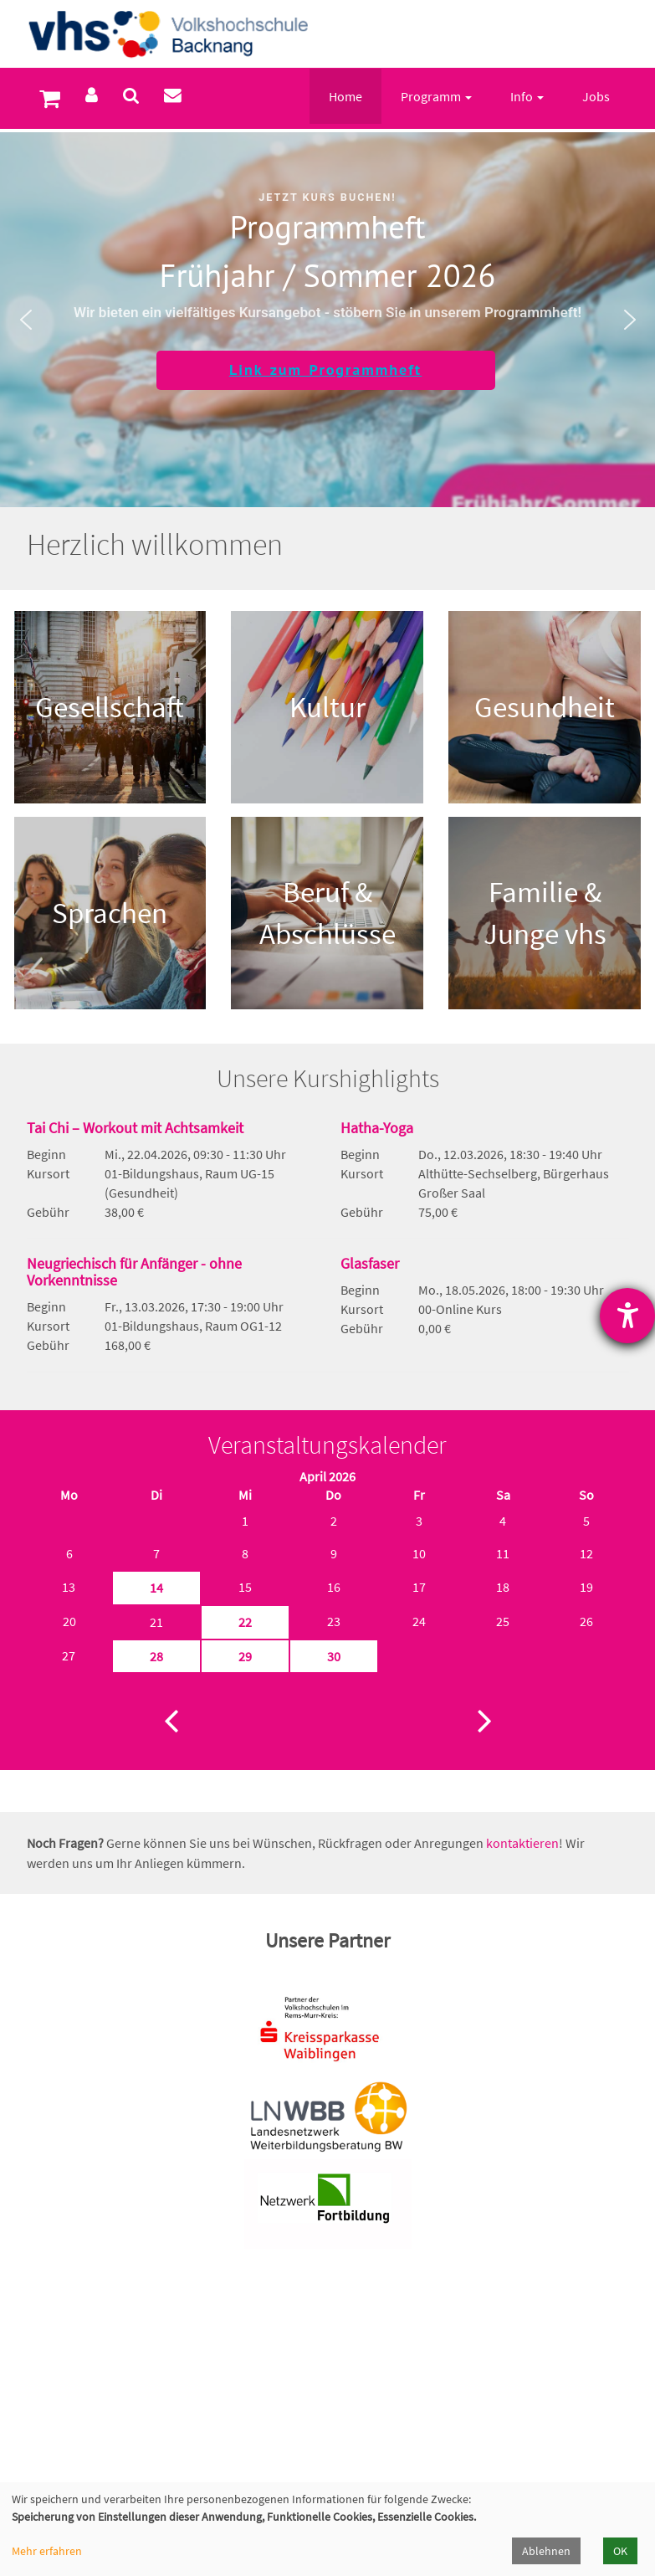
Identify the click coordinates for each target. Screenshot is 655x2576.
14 (156, 1587)
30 (333, 1656)
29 (245, 1656)
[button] (26, 319)
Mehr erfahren (47, 2550)
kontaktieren (522, 1843)
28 (156, 1656)
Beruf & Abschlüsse (327, 913)
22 (245, 1622)
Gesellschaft (109, 707)
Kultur (327, 707)
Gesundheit (544, 707)
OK (620, 2550)
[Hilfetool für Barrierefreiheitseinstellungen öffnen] (627, 1315)
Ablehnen (546, 2550)
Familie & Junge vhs (545, 913)
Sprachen (109, 913)
